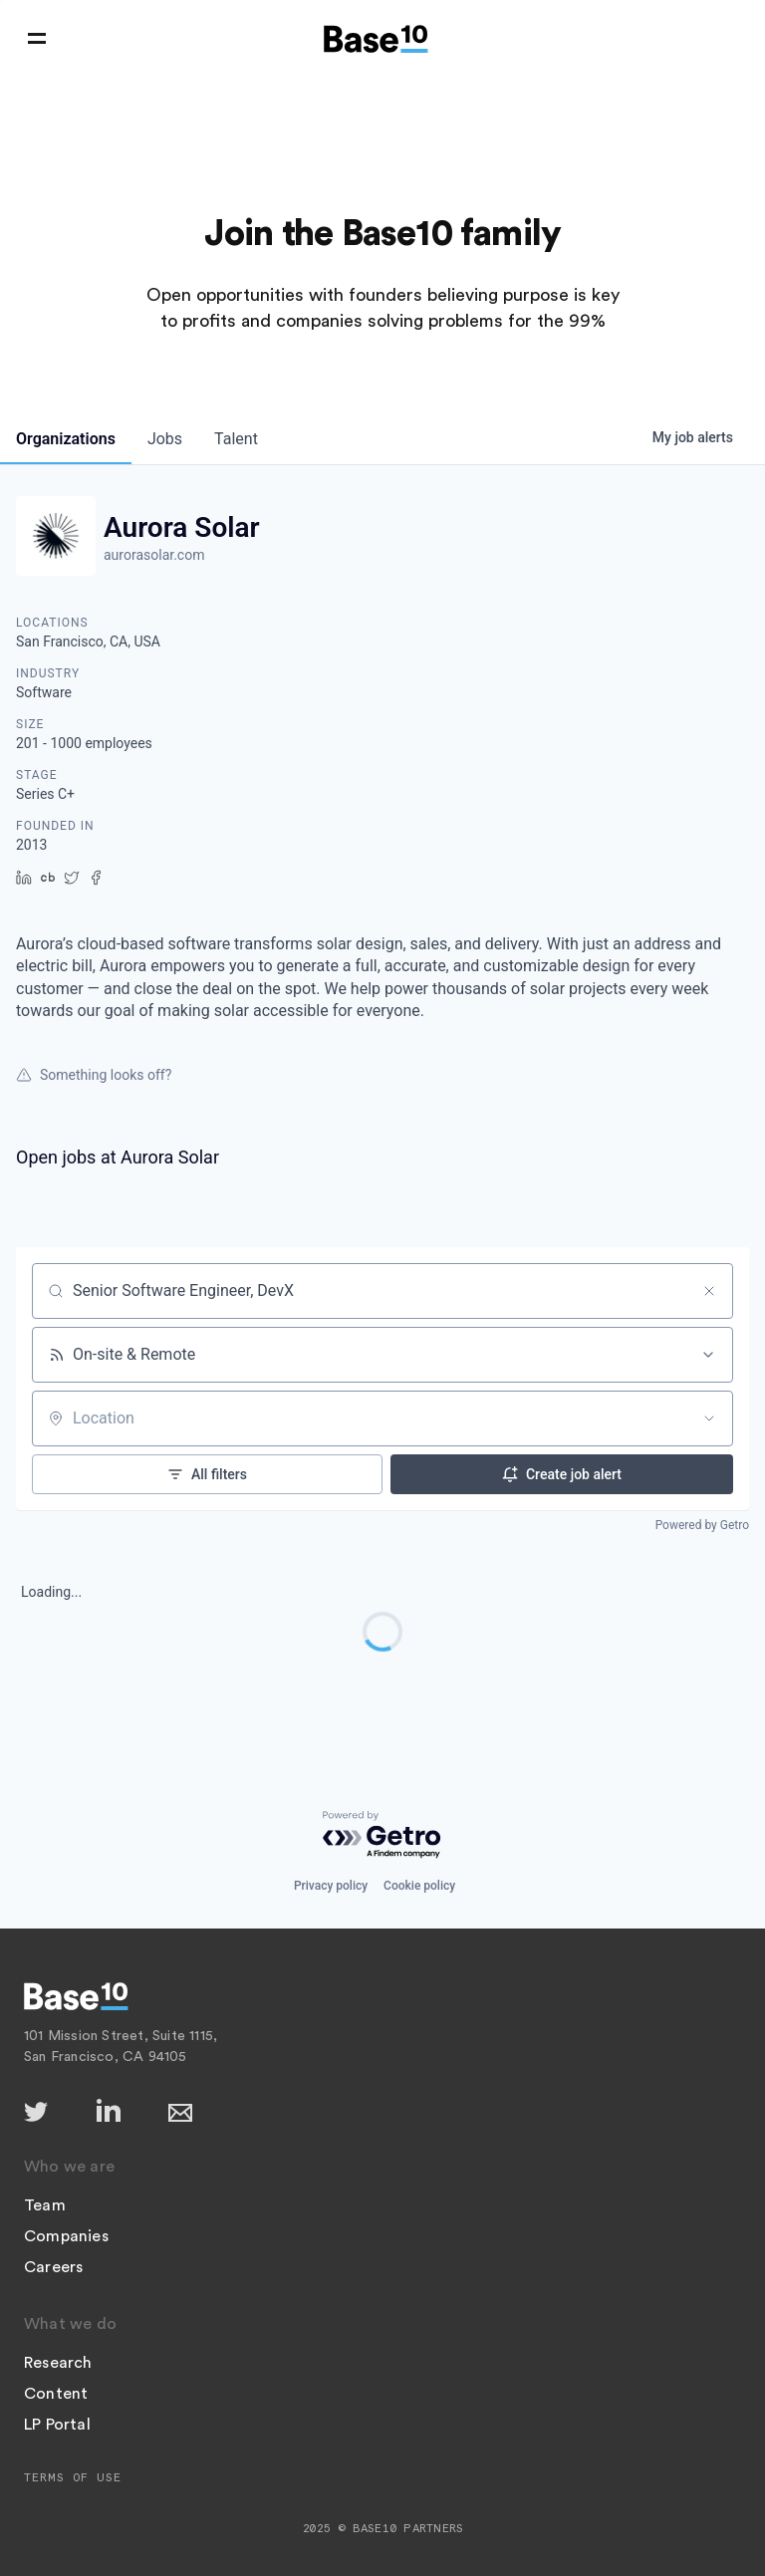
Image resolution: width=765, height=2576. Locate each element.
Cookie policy (419, 1886)
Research (58, 2363)
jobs (164, 438)
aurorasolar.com (154, 555)
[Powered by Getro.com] (382, 1835)
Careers (53, 2267)
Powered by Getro (702, 1525)
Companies (66, 2236)
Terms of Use (73, 2477)
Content (56, 2394)
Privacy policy (331, 1886)
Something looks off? (93, 1075)
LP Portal (57, 2425)
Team (45, 2205)
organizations (66, 438)
